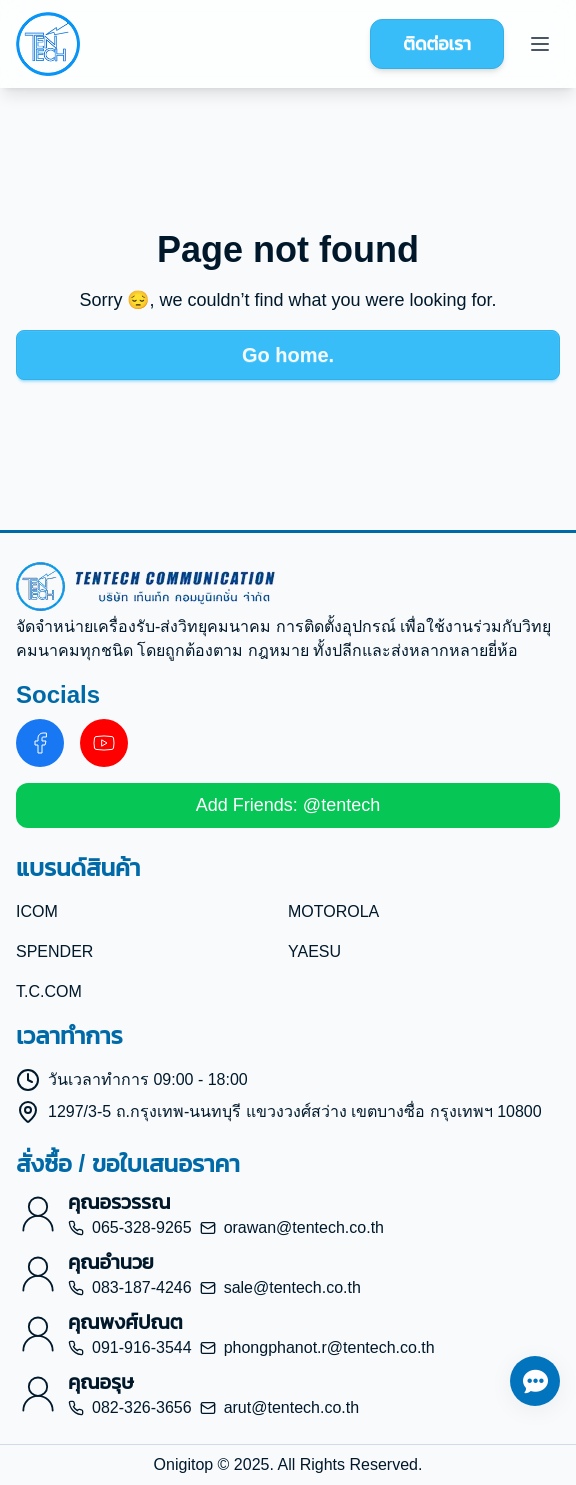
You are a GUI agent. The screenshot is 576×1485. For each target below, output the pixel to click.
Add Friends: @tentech (288, 805)
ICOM (37, 911)
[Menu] (540, 44)
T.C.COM (49, 991)
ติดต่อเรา (437, 44)
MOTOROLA (333, 911)
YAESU (314, 951)
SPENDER (54, 951)
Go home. (288, 355)
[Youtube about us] (104, 743)
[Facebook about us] (40, 743)
